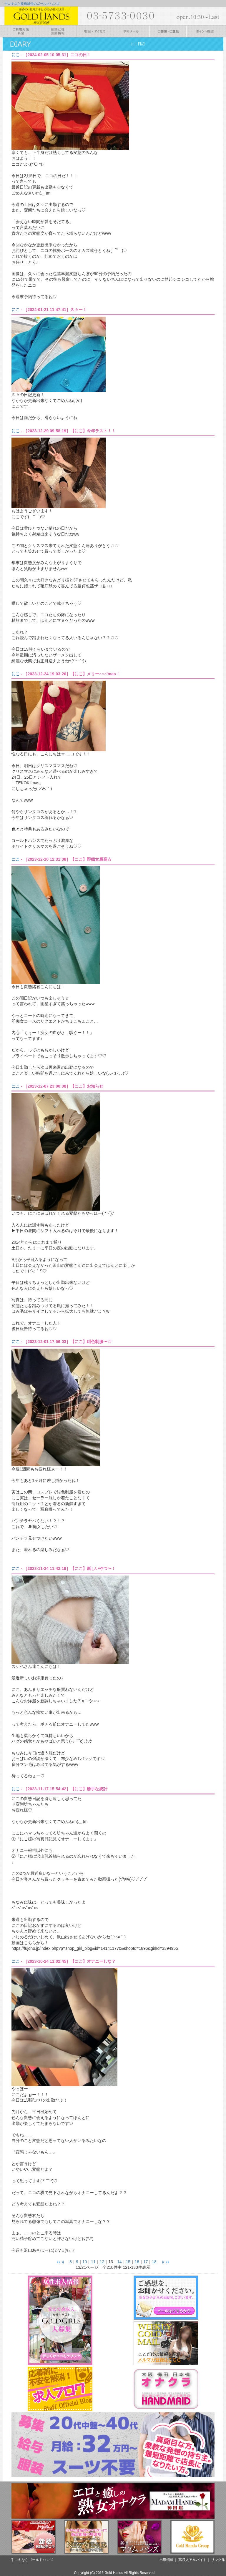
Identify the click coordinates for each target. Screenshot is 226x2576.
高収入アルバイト (192, 2560)
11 (93, 2261)
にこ (15, 54)
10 (84, 2261)
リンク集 (218, 2560)
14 (119, 2261)
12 (102, 2261)
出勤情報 (166, 2560)
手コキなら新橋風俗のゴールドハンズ (31, 3)
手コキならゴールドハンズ (32, 2560)
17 (145, 2261)
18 (154, 2261)
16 (136, 2261)
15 (128, 2261)
